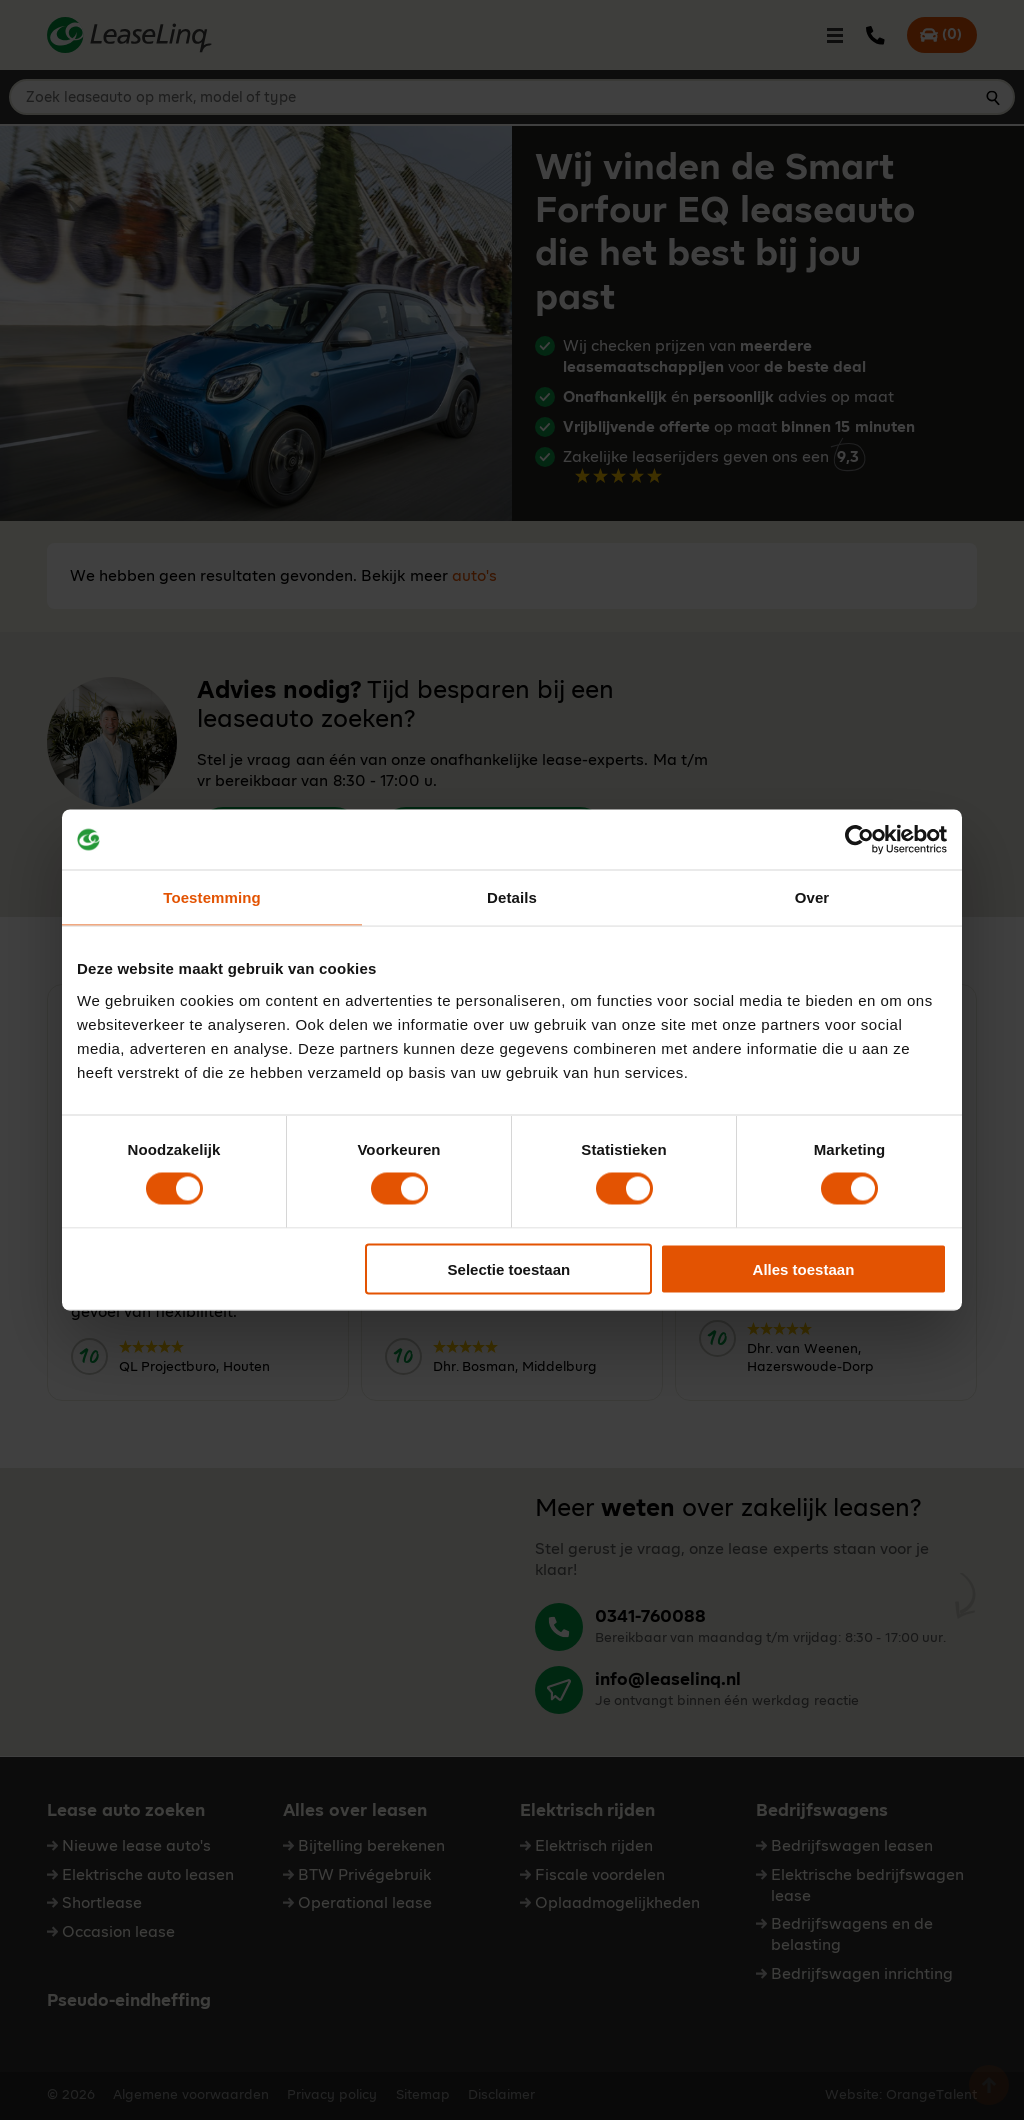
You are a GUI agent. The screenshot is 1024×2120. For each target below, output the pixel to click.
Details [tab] (512, 897)
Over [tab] (812, 897)
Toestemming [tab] (212, 897)
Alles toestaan (804, 1268)
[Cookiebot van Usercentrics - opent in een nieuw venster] (859, 840)
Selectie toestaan (509, 1268)
